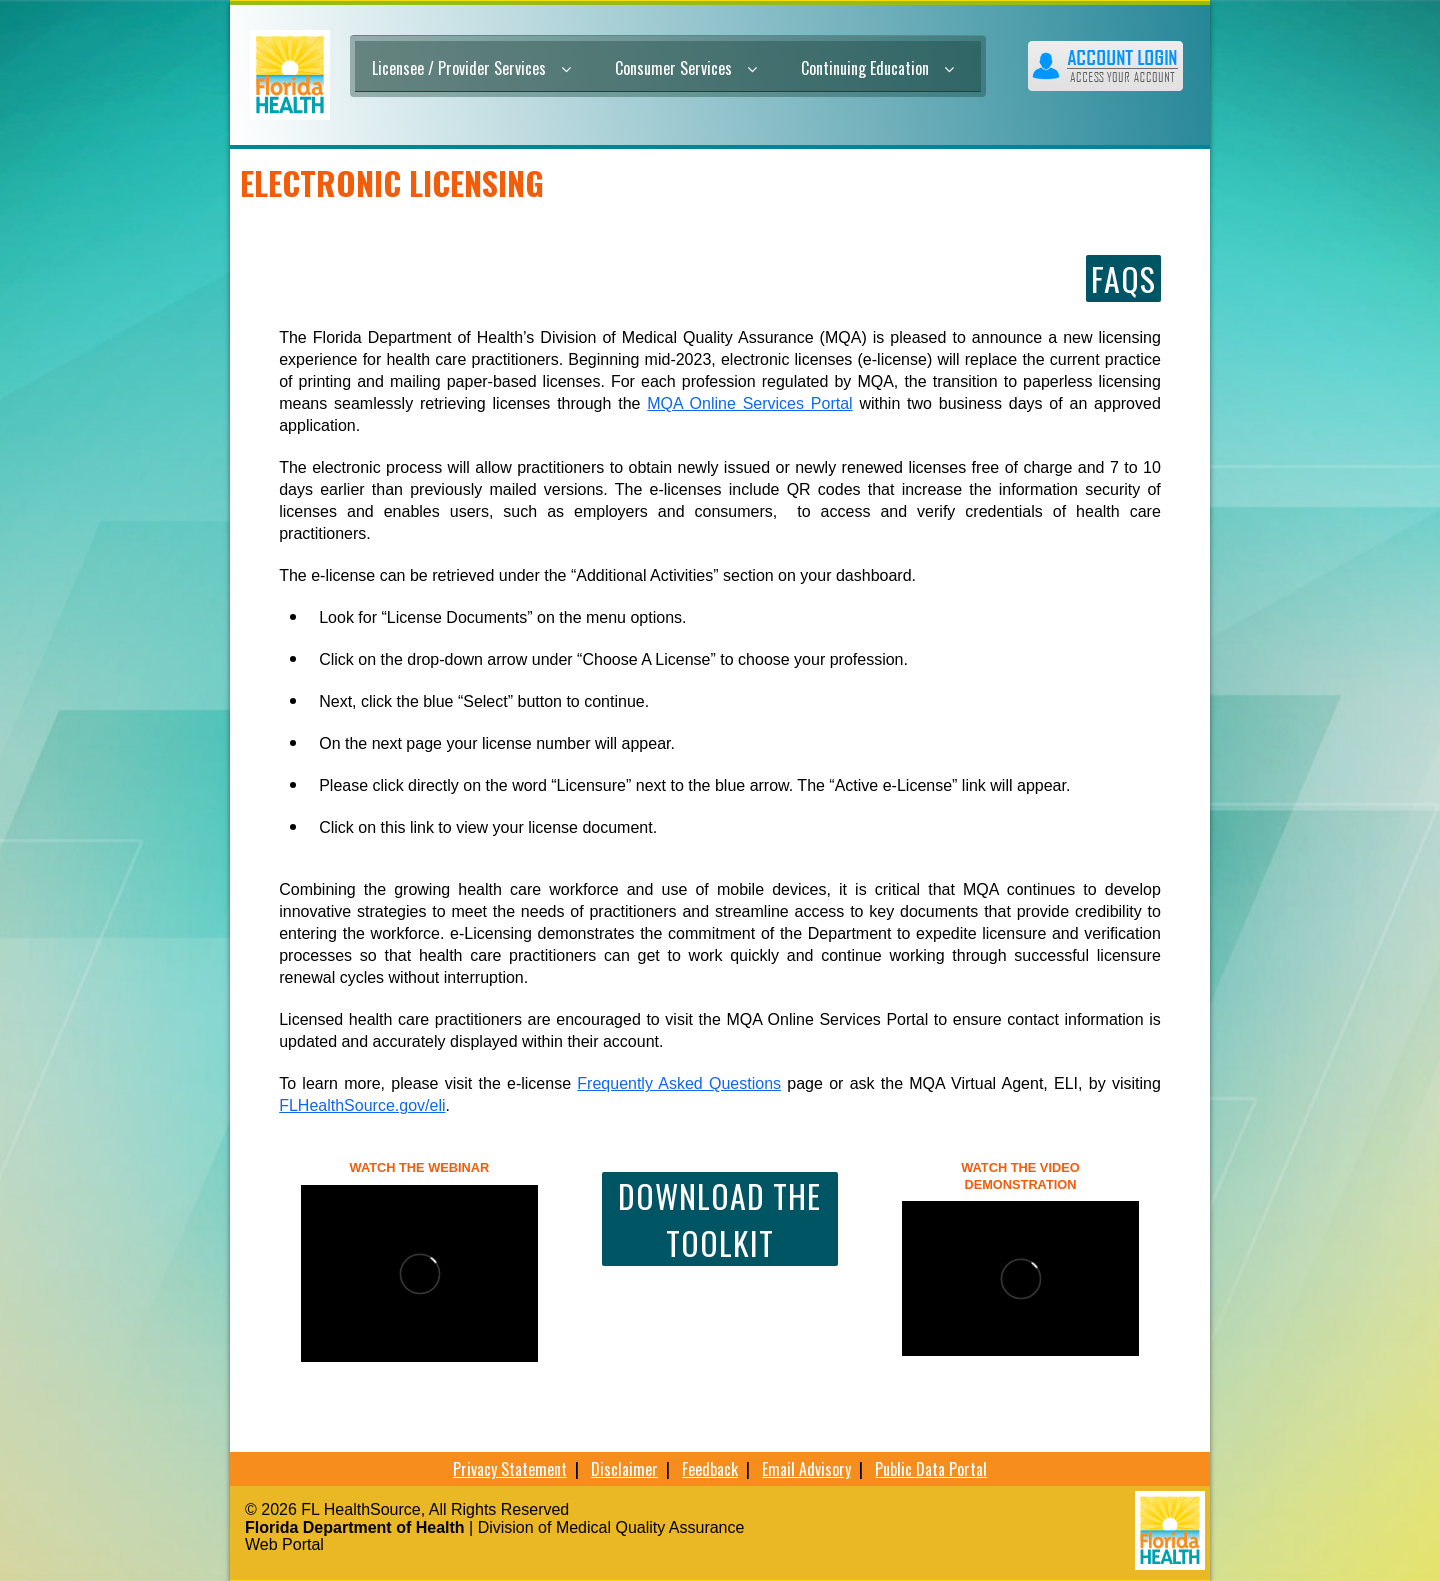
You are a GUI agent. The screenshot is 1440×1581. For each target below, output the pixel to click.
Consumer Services (686, 68)
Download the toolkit (719, 1219)
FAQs (1123, 278)
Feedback (710, 1469)
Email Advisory (806, 1469)
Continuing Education (877, 68)
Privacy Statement (510, 1469)
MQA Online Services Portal (749, 403)
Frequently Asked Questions (679, 1083)
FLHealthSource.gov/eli (362, 1105)
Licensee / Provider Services (471, 68)
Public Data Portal (931, 1469)
